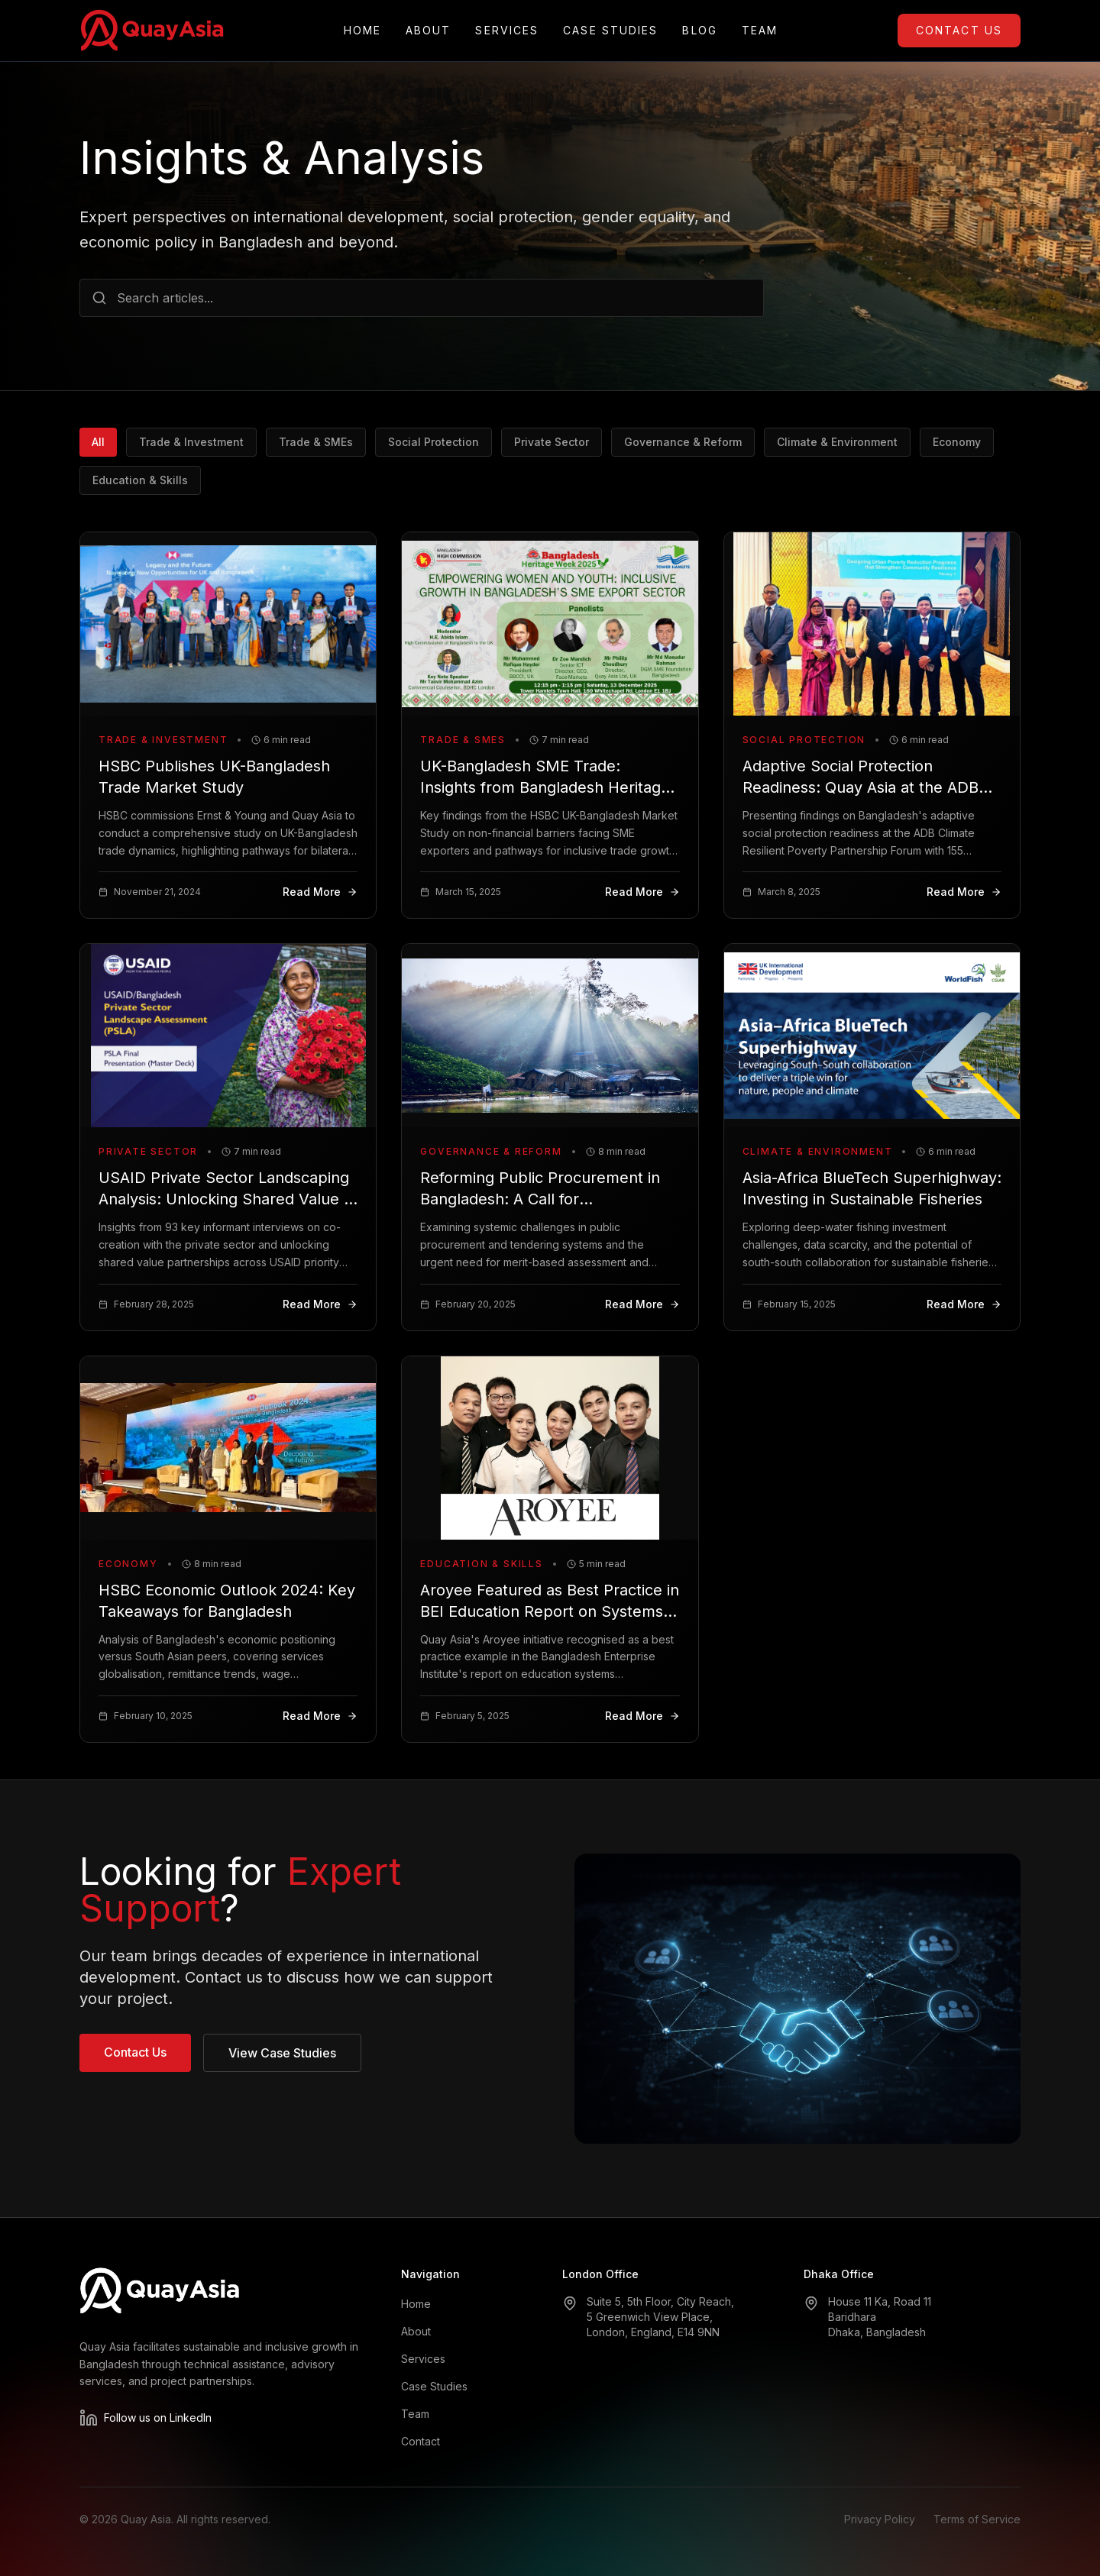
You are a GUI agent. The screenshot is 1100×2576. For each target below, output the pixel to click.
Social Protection (433, 441)
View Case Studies (282, 2052)
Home (362, 30)
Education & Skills (140, 480)
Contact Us (959, 30)
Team (760, 30)
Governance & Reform (683, 441)
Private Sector (551, 441)
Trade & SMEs (316, 441)
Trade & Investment (191, 441)
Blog (699, 30)
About (428, 30)
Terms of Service (977, 2519)
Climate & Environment (837, 441)
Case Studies (610, 30)
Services (507, 30)
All (98, 441)
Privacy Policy (879, 2519)
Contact (420, 2441)
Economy (957, 441)
